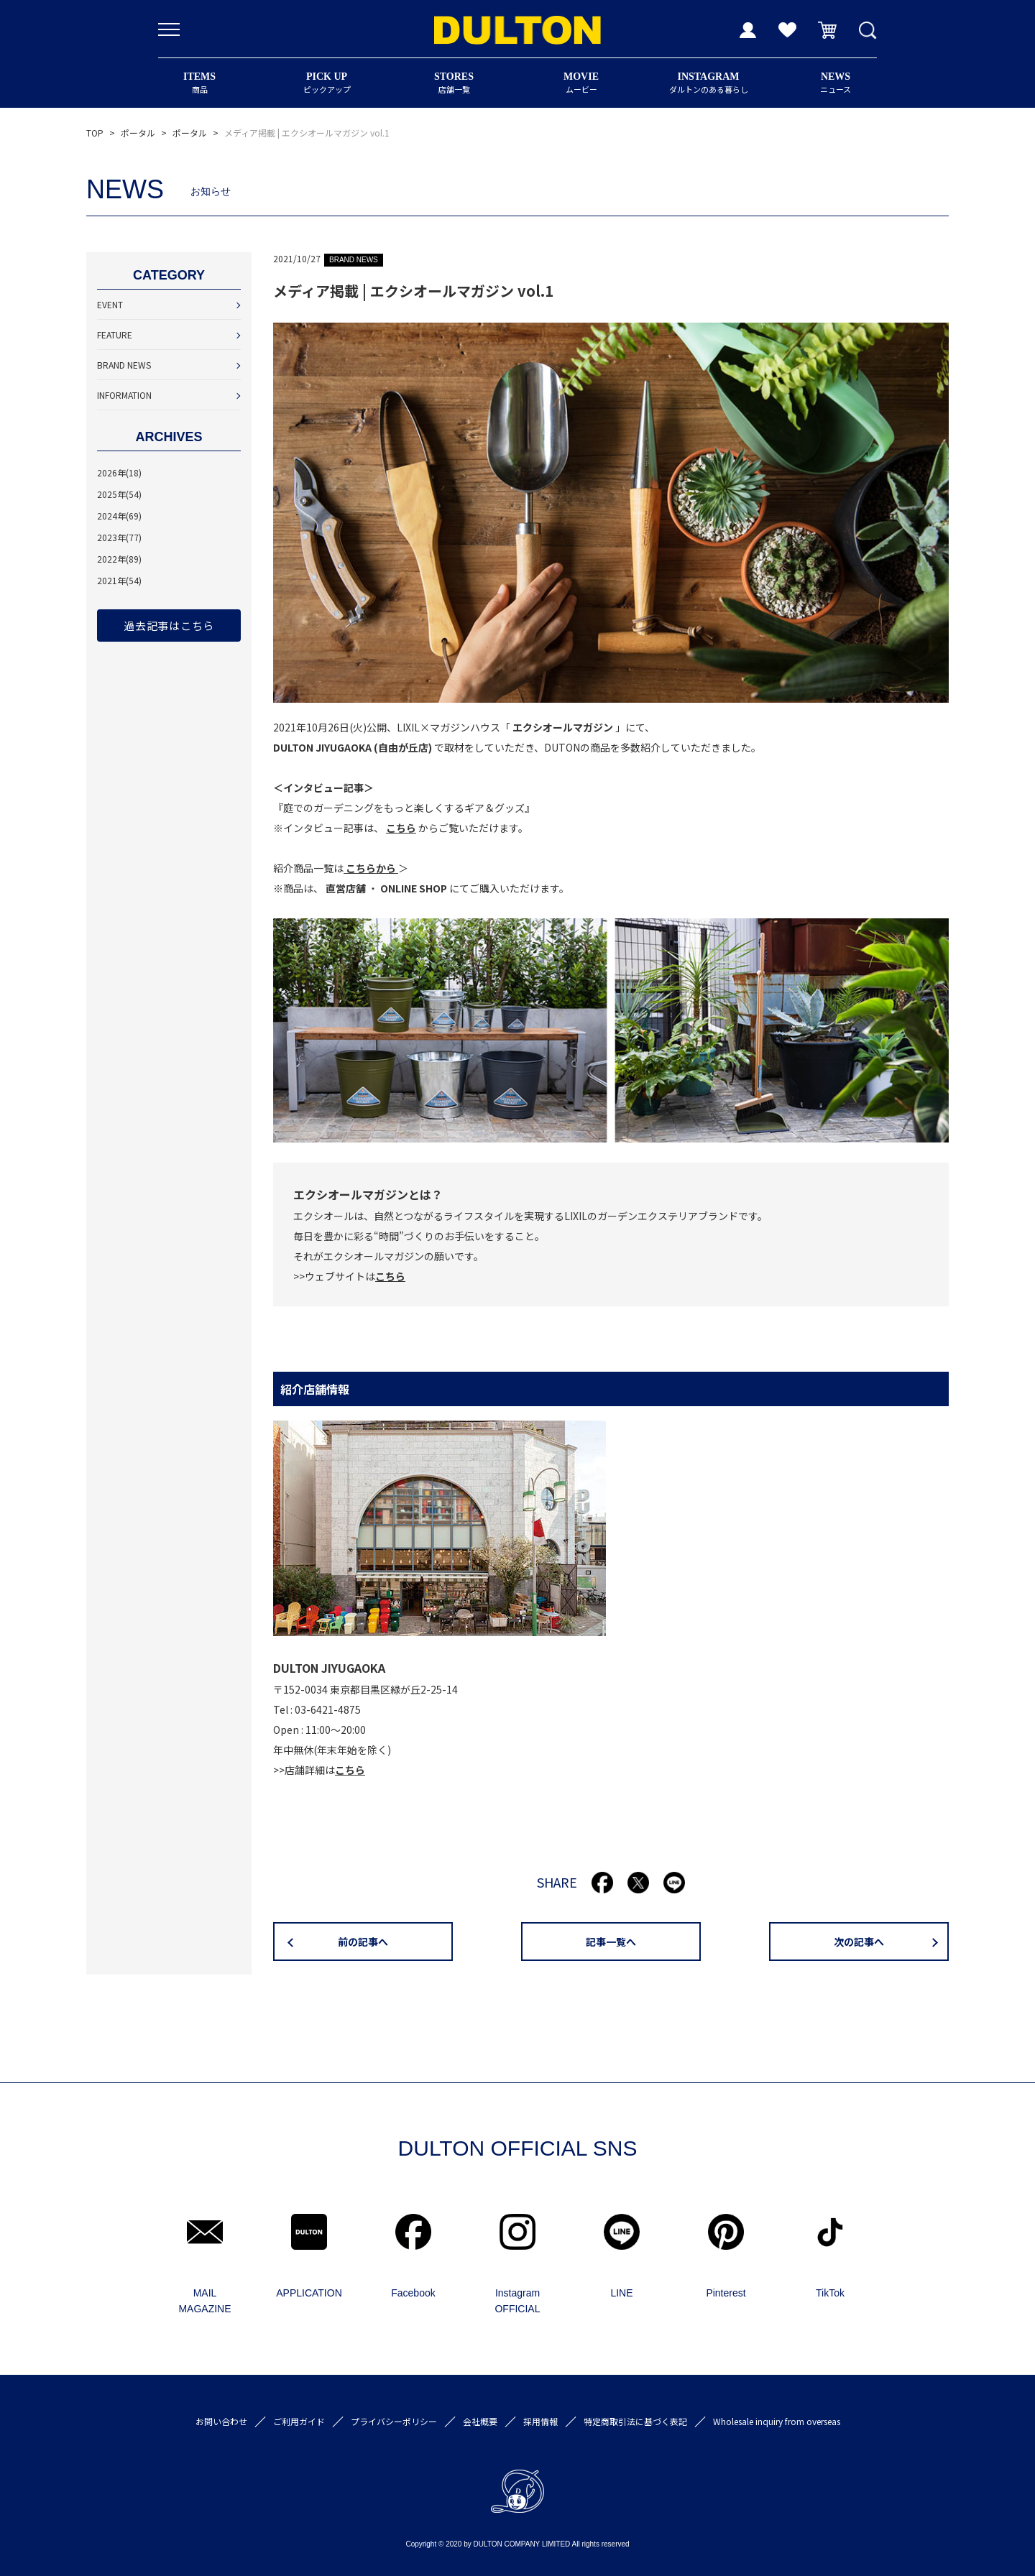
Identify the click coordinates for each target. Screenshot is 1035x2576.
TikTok (830, 2293)
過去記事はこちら (169, 625)
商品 (199, 82)
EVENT (110, 304)
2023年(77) (119, 537)
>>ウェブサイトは (349, 1276)
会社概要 (480, 2421)
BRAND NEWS (124, 365)
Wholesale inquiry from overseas (776, 2421)
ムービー (581, 82)
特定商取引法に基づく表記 (635, 2421)
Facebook (413, 2293)
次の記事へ (859, 1941)
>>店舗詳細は (319, 1770)
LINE (621, 2293)
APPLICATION (309, 2293)
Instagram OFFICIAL (517, 2300)
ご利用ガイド (299, 2421)
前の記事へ (363, 1941)
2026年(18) (119, 472)
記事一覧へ (611, 1941)
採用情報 (540, 2421)
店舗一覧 (454, 82)
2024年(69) (119, 515)
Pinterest (725, 2293)
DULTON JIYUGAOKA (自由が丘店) (352, 747)
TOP (95, 132)
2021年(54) (119, 580)
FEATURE (114, 334)
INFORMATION (124, 395)
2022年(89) (119, 559)
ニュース (835, 82)
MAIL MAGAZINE (204, 2300)
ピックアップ (326, 82)
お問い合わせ (221, 2421)
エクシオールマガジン (562, 727)
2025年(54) (119, 494)
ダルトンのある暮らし (708, 82)
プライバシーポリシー (394, 2421)
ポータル (138, 132)
